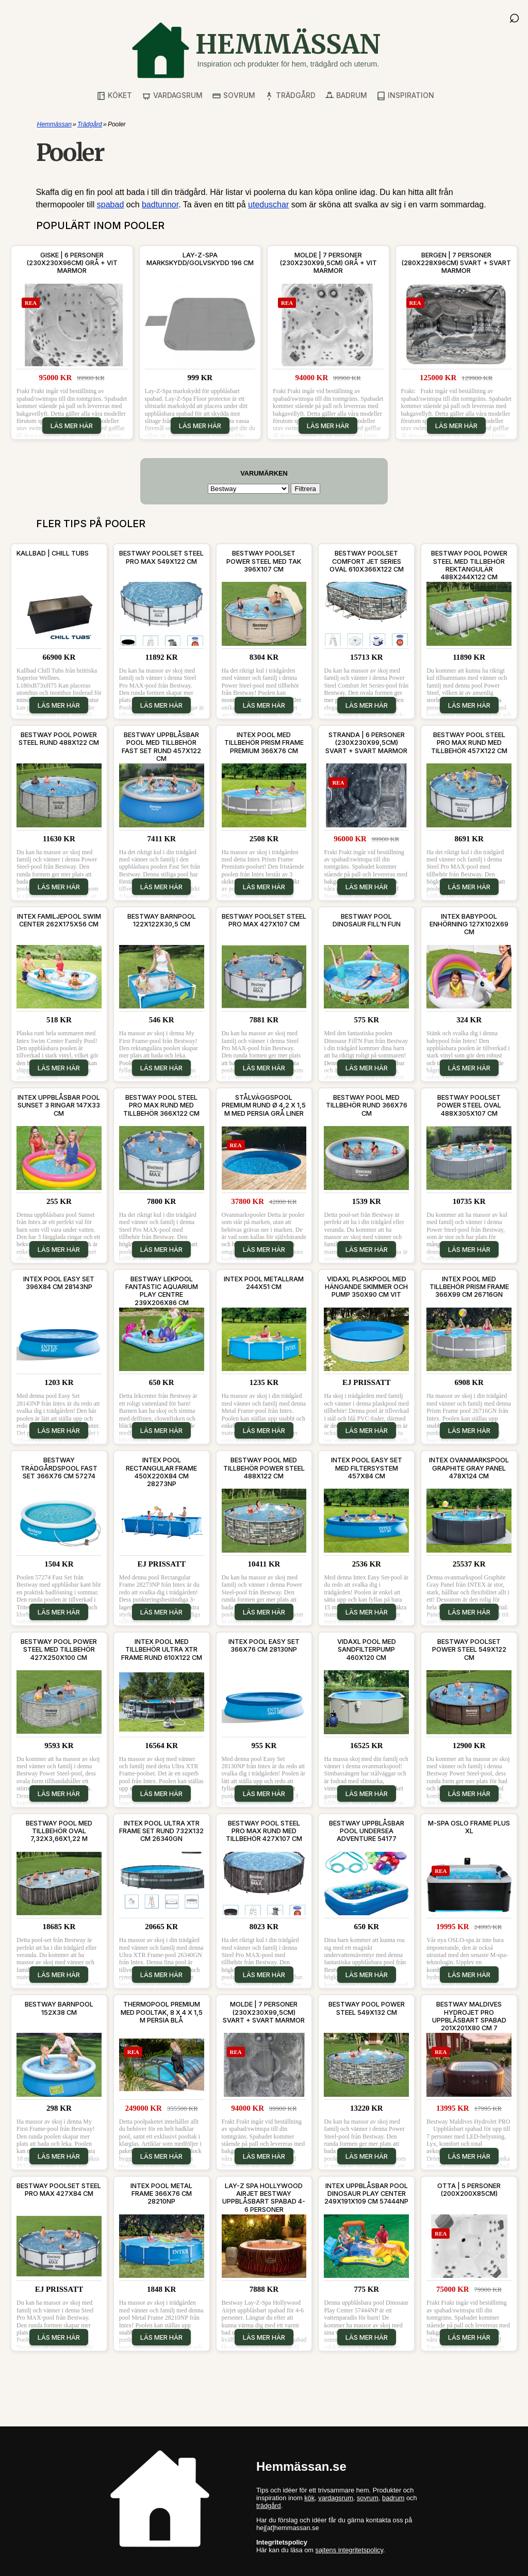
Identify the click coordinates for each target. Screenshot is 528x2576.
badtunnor (160, 204)
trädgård (268, 2505)
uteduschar (268, 204)
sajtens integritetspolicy (349, 2550)
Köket (114, 96)
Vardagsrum (172, 96)
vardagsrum (335, 2498)
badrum (393, 2498)
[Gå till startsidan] (256, 50)
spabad (110, 204)
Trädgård (290, 96)
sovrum (367, 2498)
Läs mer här (72, 425)
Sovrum (233, 96)
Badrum (346, 96)
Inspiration (405, 96)
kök (309, 2498)
